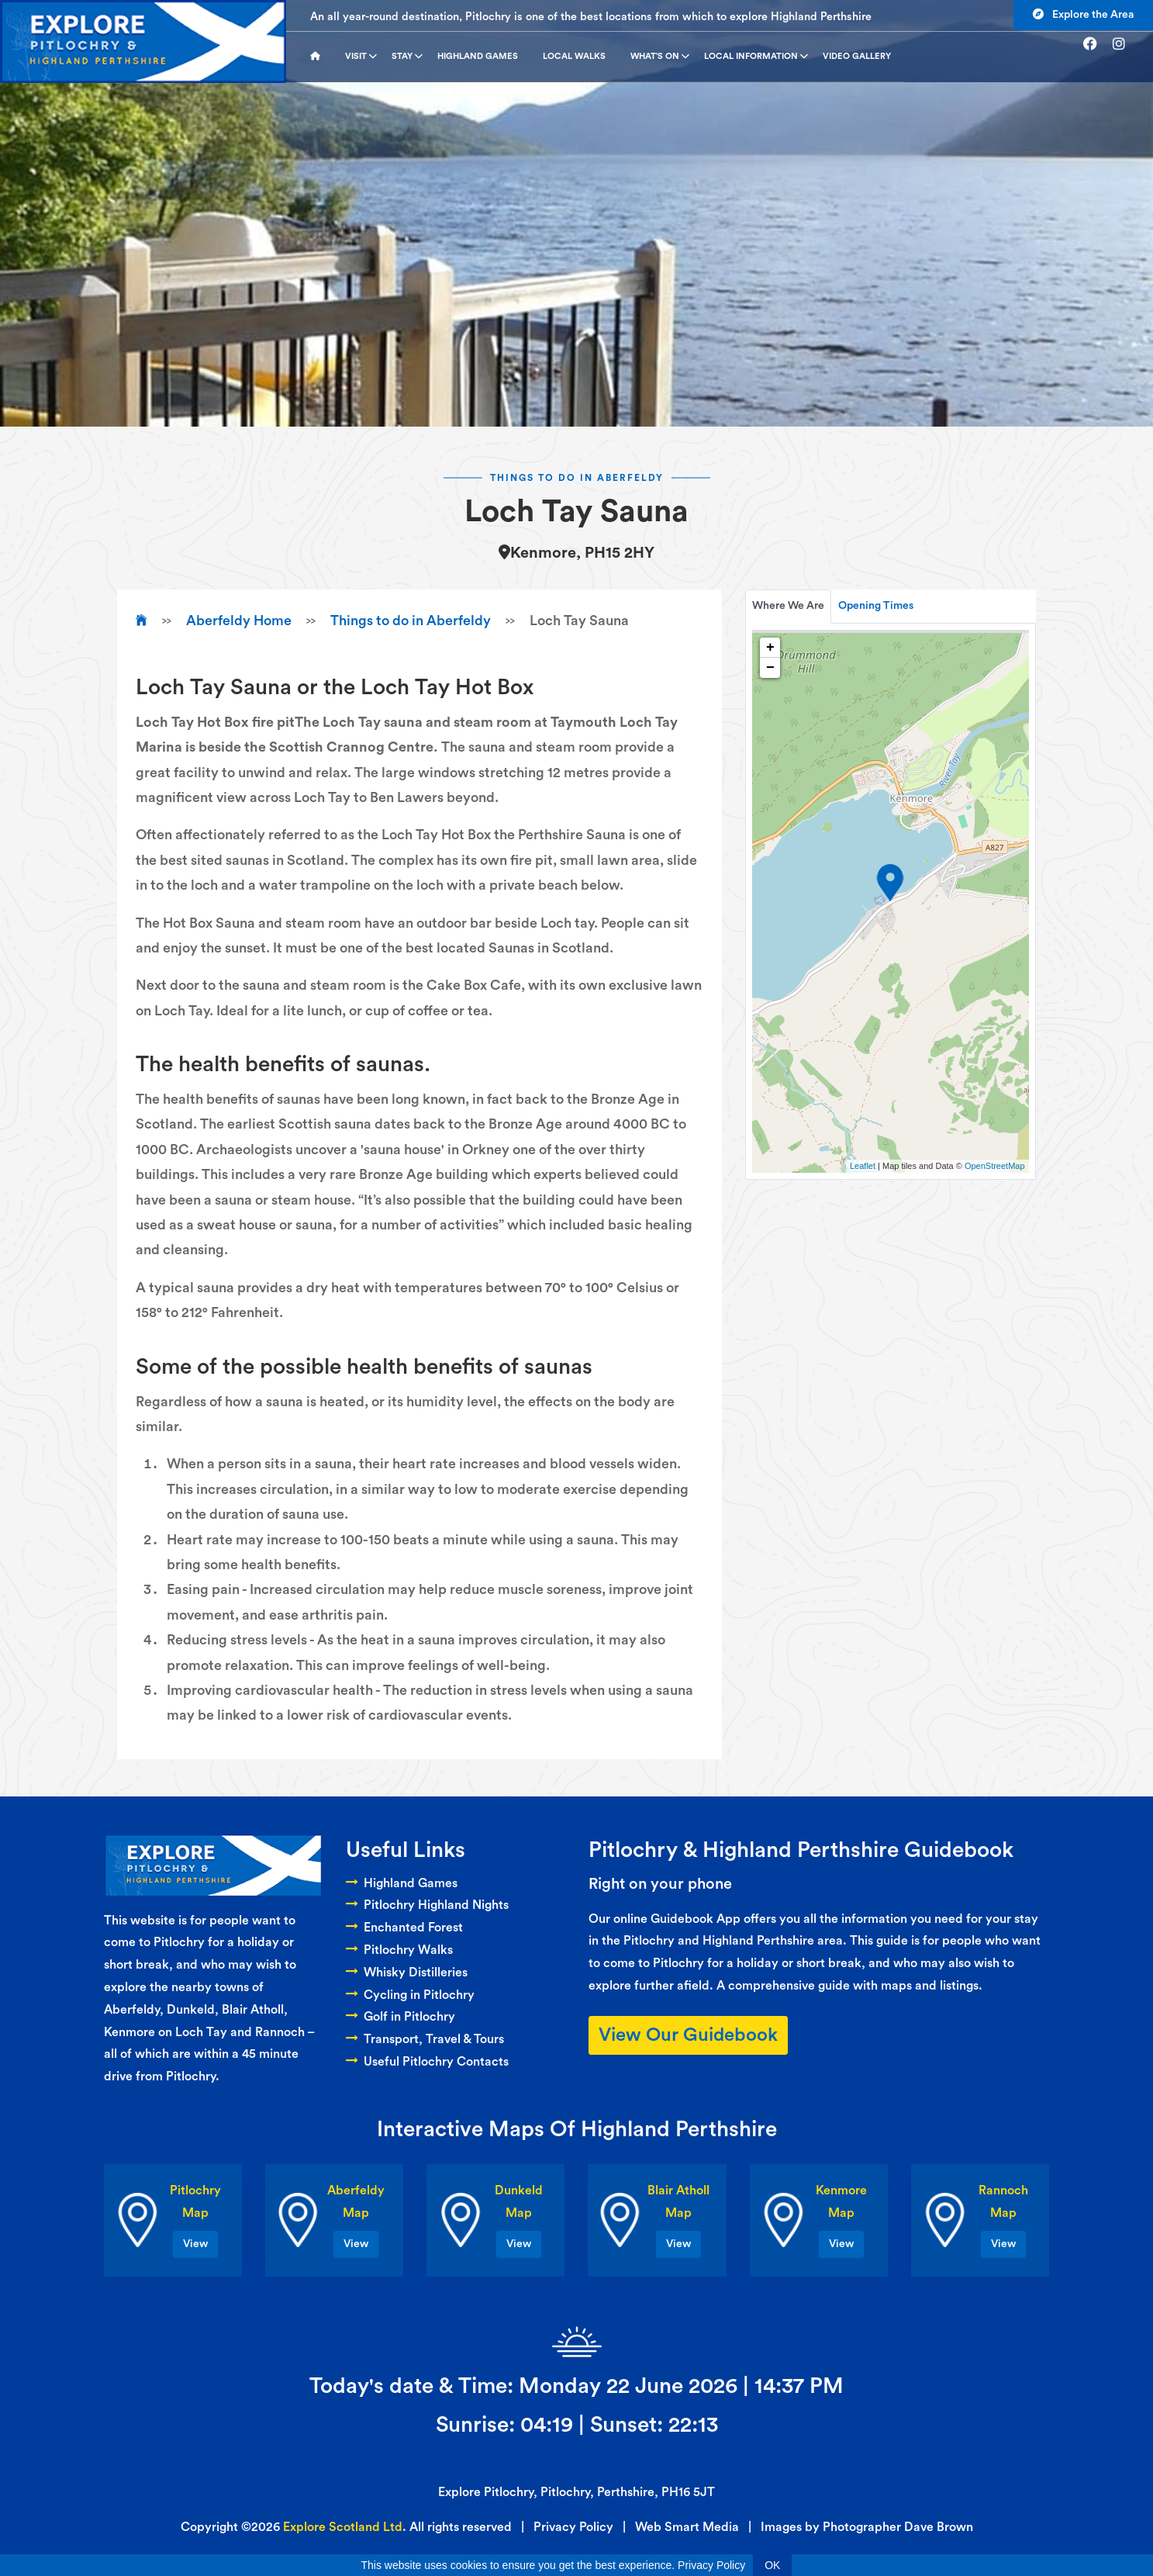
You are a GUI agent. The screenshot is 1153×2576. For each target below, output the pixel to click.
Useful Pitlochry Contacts (427, 2062)
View (195, 2244)
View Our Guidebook (688, 2035)
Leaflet (862, 1165)
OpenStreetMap (995, 1165)
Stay (407, 56)
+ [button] (770, 647)
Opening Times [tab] (875, 605)
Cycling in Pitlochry (410, 1995)
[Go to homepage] (321, 56)
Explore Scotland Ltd (342, 2527)
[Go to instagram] (1125, 44)
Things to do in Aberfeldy (410, 621)
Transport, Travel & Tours (425, 2039)
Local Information (756, 56)
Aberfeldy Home (239, 621)
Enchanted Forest (404, 1927)
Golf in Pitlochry (400, 2017)
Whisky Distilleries (407, 1972)
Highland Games (477, 56)
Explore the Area (1083, 14)
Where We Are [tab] (788, 605)
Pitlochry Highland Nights (427, 1905)
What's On (659, 56)
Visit (361, 56)
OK (772, 2565)
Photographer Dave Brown (898, 2527)
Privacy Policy (573, 2527)
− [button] (770, 668)
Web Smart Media (687, 2527)
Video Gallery (857, 56)
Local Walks (574, 56)
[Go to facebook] (1096, 44)
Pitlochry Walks (399, 1950)
